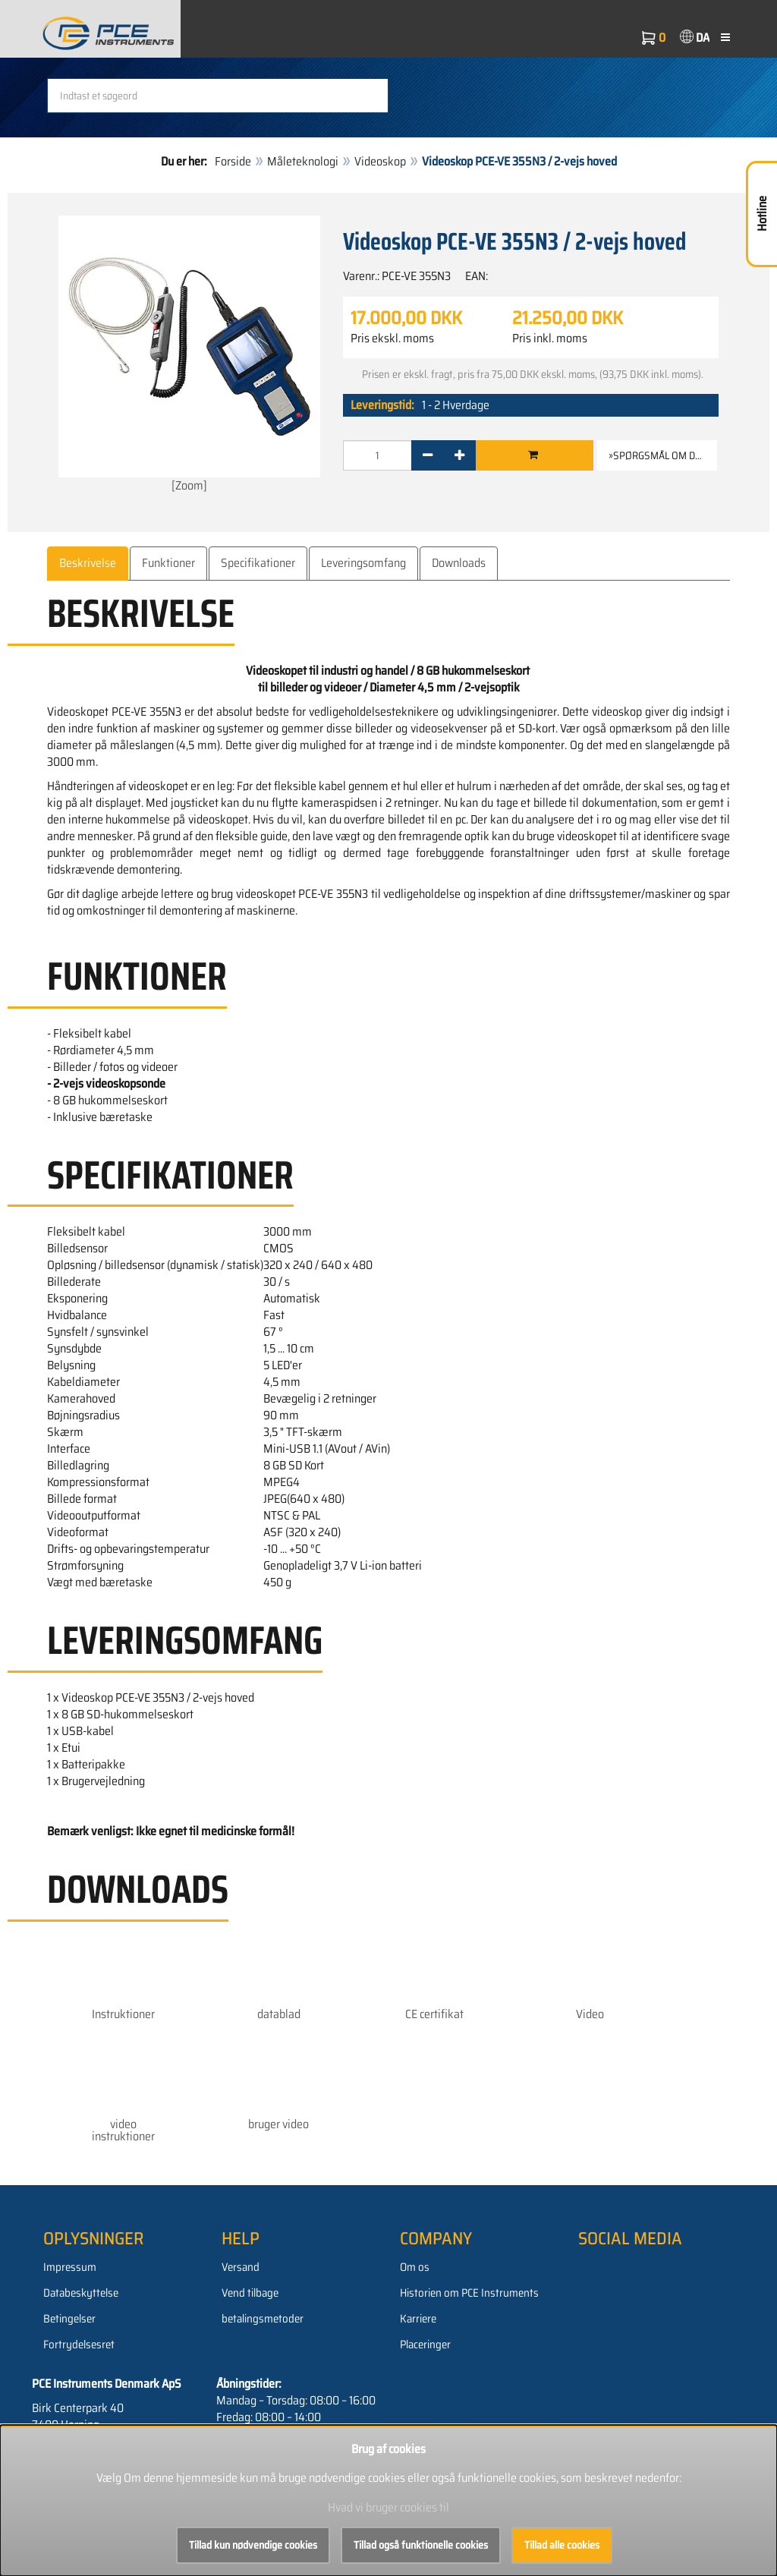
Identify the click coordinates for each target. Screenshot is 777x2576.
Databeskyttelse (80, 2293)
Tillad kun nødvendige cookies (253, 2545)
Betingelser (69, 2319)
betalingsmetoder (263, 2319)
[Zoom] (189, 355)
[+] (459, 455)
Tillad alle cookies (561, 2545)
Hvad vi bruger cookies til (388, 2507)
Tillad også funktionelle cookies (421, 2545)
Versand (241, 2267)
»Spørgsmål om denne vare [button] (663, 455)
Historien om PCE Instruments (469, 2293)
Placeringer (425, 2344)
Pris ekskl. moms (392, 338)
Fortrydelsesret (79, 2344)
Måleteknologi (302, 161)
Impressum (69, 2267)
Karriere (418, 2319)
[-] (427, 455)
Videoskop (380, 161)
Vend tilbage (250, 2293)
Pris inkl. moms (549, 338)
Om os (414, 2267)
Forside (233, 161)
